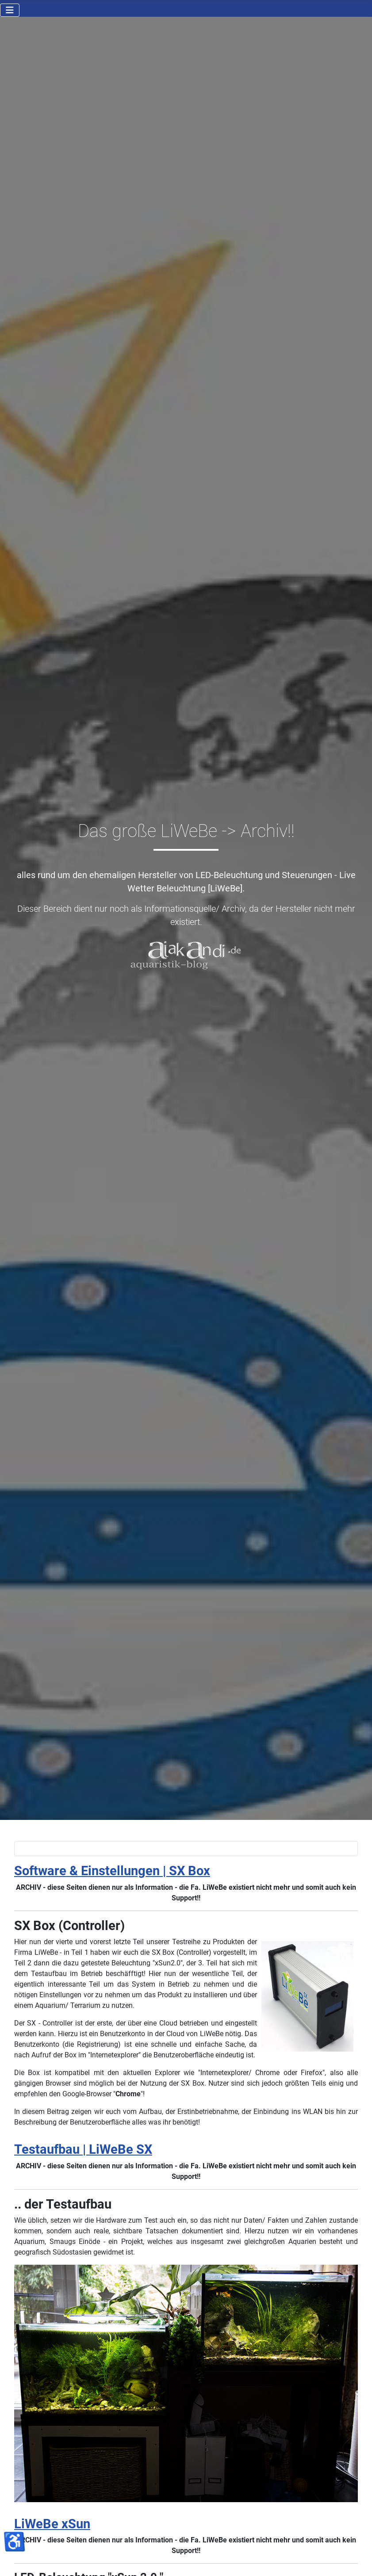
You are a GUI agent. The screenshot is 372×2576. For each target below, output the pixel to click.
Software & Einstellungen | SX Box (112, 1870)
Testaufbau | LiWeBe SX (83, 2149)
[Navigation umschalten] (9, 10)
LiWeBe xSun (52, 2523)
